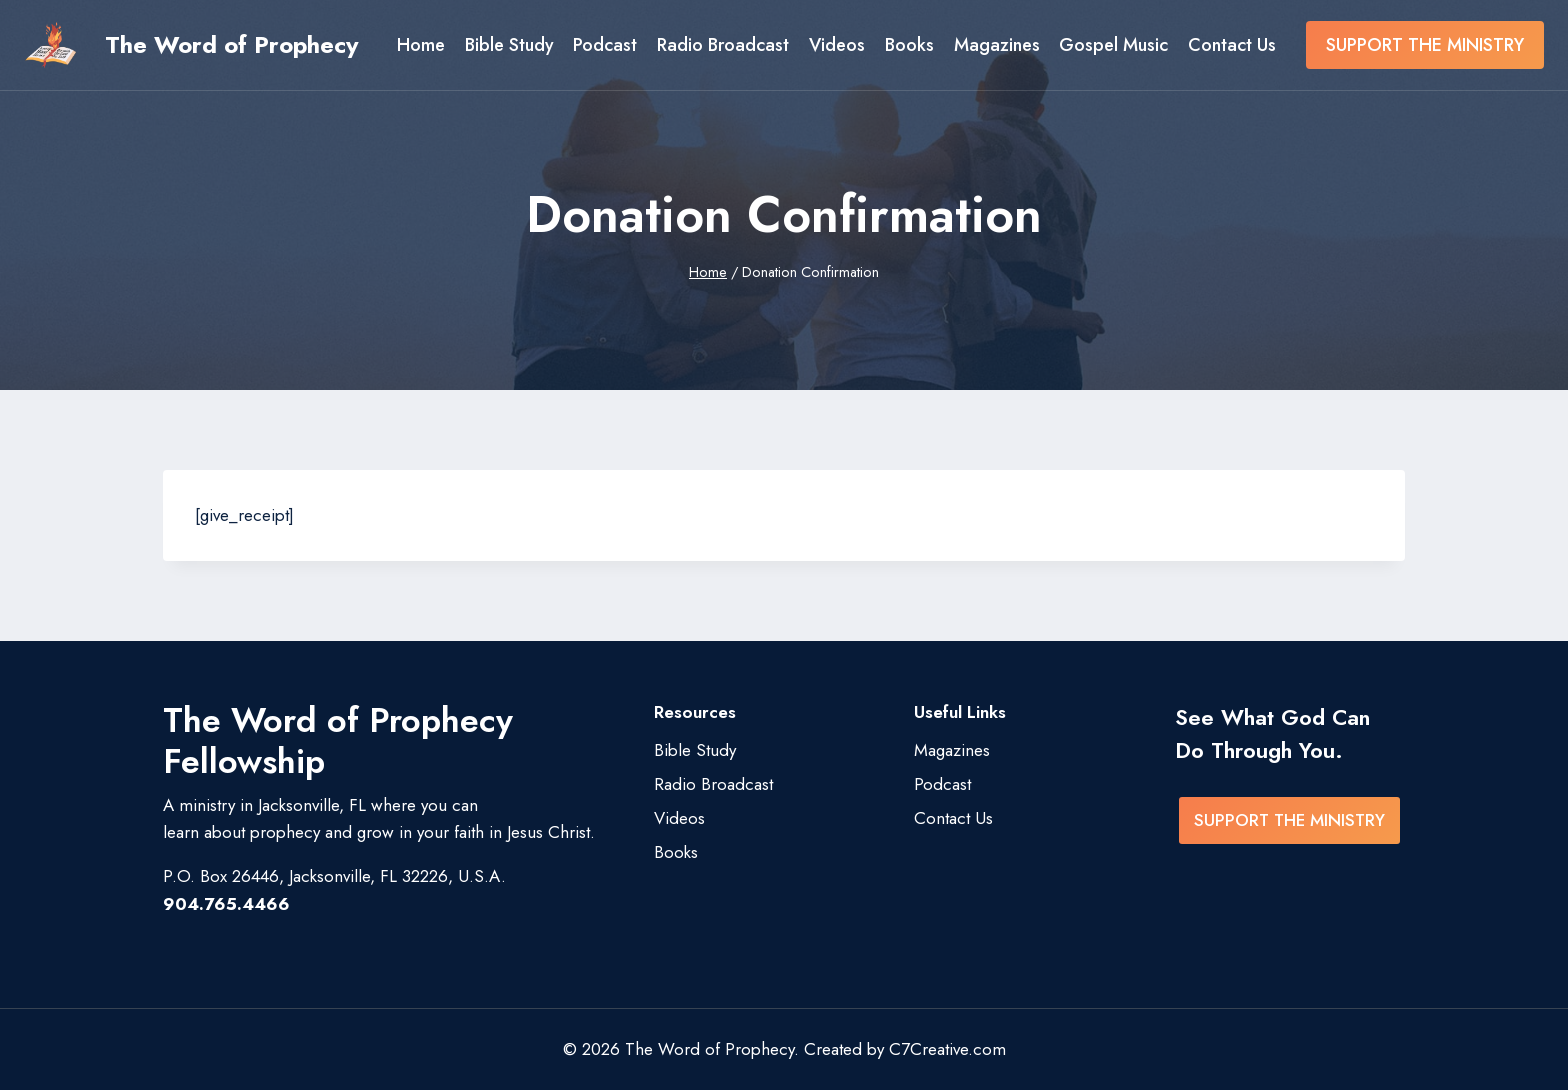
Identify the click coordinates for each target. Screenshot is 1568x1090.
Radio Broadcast (723, 45)
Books (909, 45)
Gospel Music (1113, 45)
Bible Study (509, 45)
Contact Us (1232, 45)
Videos (837, 45)
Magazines (997, 45)
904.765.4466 (226, 904)
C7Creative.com (947, 1049)
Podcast (605, 45)
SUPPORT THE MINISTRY (1425, 45)
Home (421, 45)
